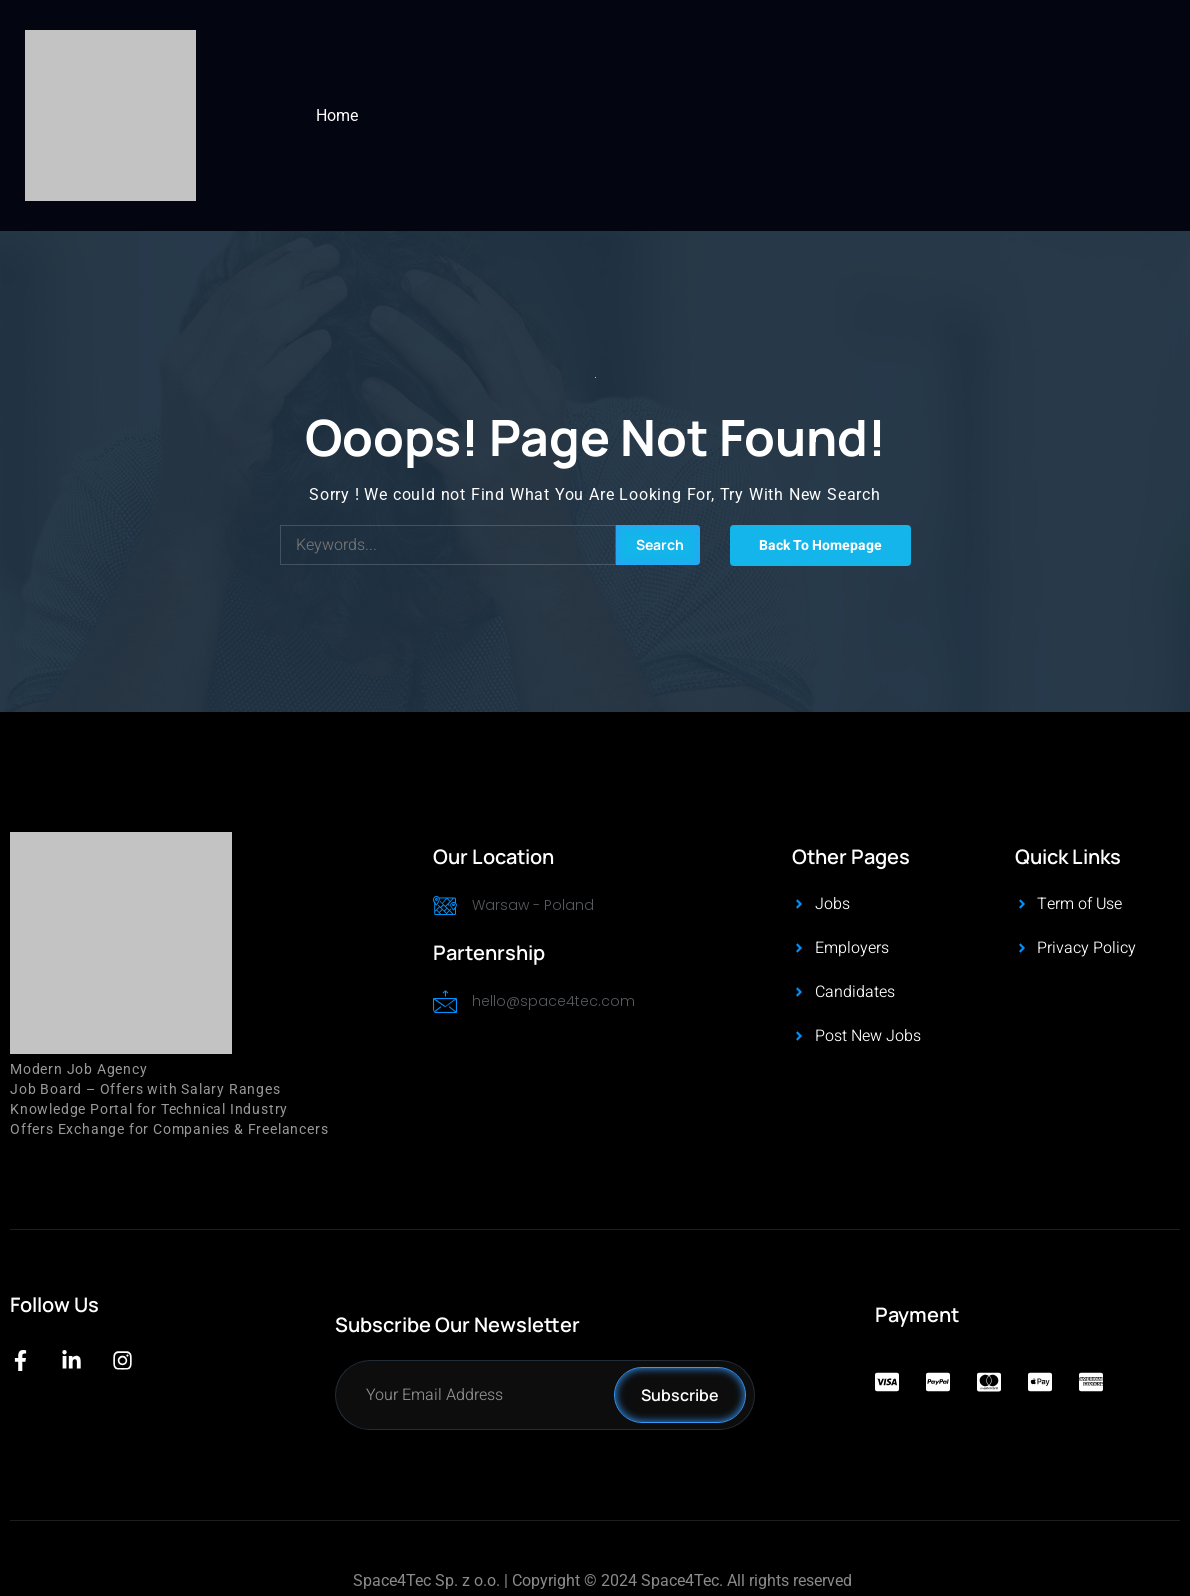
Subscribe (680, 1395)
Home (337, 115)
